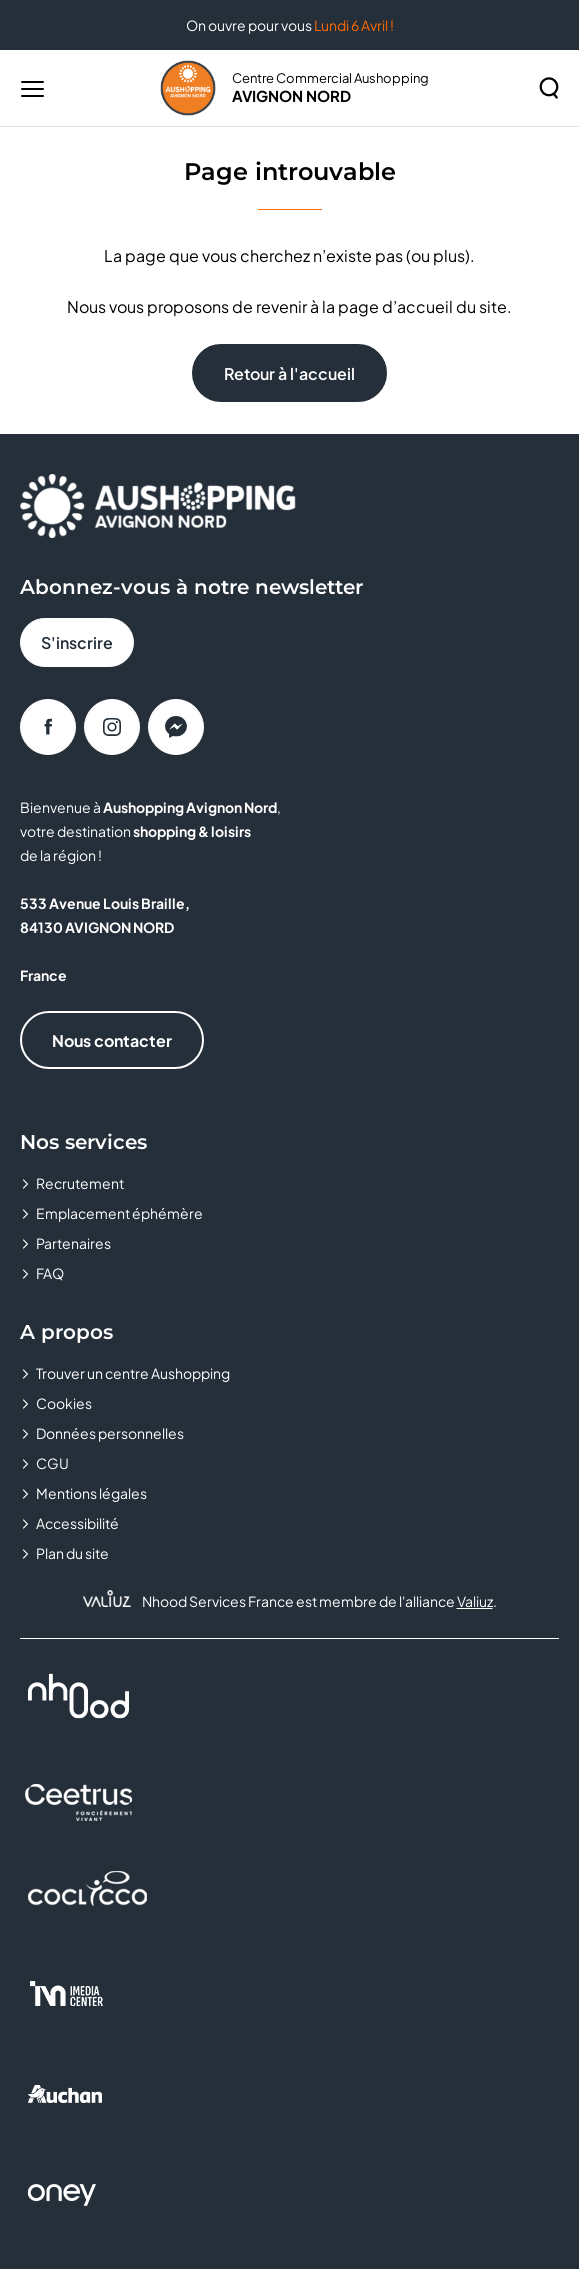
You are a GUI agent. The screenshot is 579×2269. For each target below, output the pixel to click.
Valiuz (475, 1601)
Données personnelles (110, 1433)
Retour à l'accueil (289, 373)
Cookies (64, 1403)
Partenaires (73, 1243)
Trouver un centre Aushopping (133, 1373)
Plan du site (72, 1553)
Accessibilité (77, 1523)
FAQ (50, 1273)
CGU (52, 1463)
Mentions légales (91, 1493)
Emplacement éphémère (119, 1213)
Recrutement (80, 1183)
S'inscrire (77, 642)
